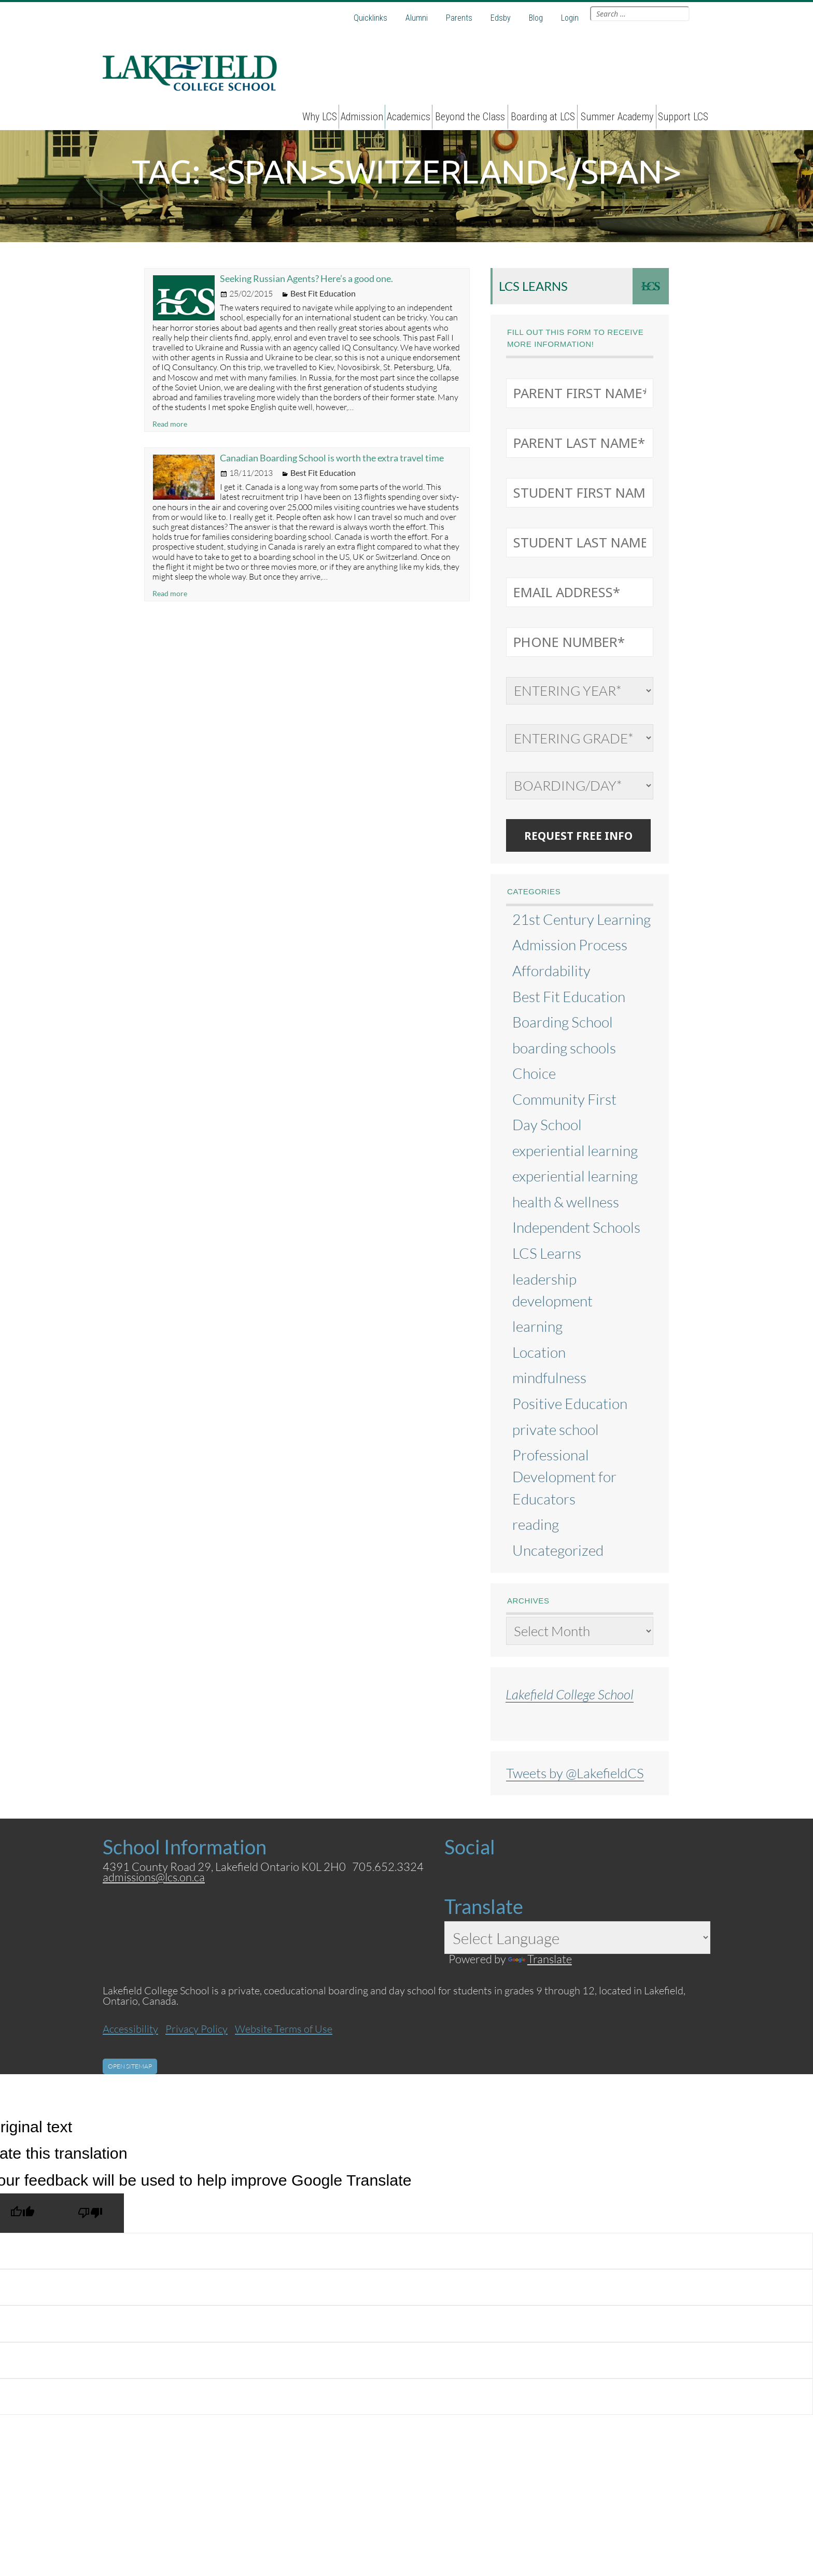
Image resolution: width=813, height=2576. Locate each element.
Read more (169, 423)
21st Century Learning (581, 919)
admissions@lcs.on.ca (154, 1877)
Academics (408, 116)
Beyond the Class (470, 116)
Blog (536, 18)
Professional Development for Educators (564, 1476)
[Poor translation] (90, 2213)
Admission (362, 116)
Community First (564, 1099)
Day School (547, 1124)
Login (570, 18)
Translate (540, 1959)
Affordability (551, 970)
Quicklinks (370, 18)
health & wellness (565, 1201)
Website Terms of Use (283, 2028)
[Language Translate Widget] (577, 1937)
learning (537, 1326)
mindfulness (549, 1377)
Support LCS (683, 116)
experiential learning (575, 1150)
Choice (534, 1073)
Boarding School (562, 1022)
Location (539, 1352)
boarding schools (564, 1048)
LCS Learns (533, 285)
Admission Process (569, 944)
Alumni (416, 18)
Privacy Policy (196, 2028)
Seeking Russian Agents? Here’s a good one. (306, 278)
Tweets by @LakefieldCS (575, 1773)
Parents (459, 18)
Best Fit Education (323, 293)
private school (555, 1429)
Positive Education (569, 1403)
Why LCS (319, 116)
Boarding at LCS (543, 116)
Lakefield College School (570, 1694)
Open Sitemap (130, 2066)
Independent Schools (576, 1227)
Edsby (500, 18)
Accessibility (130, 2028)
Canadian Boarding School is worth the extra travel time (332, 457)
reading (535, 1524)
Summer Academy (617, 116)
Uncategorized (558, 1550)
